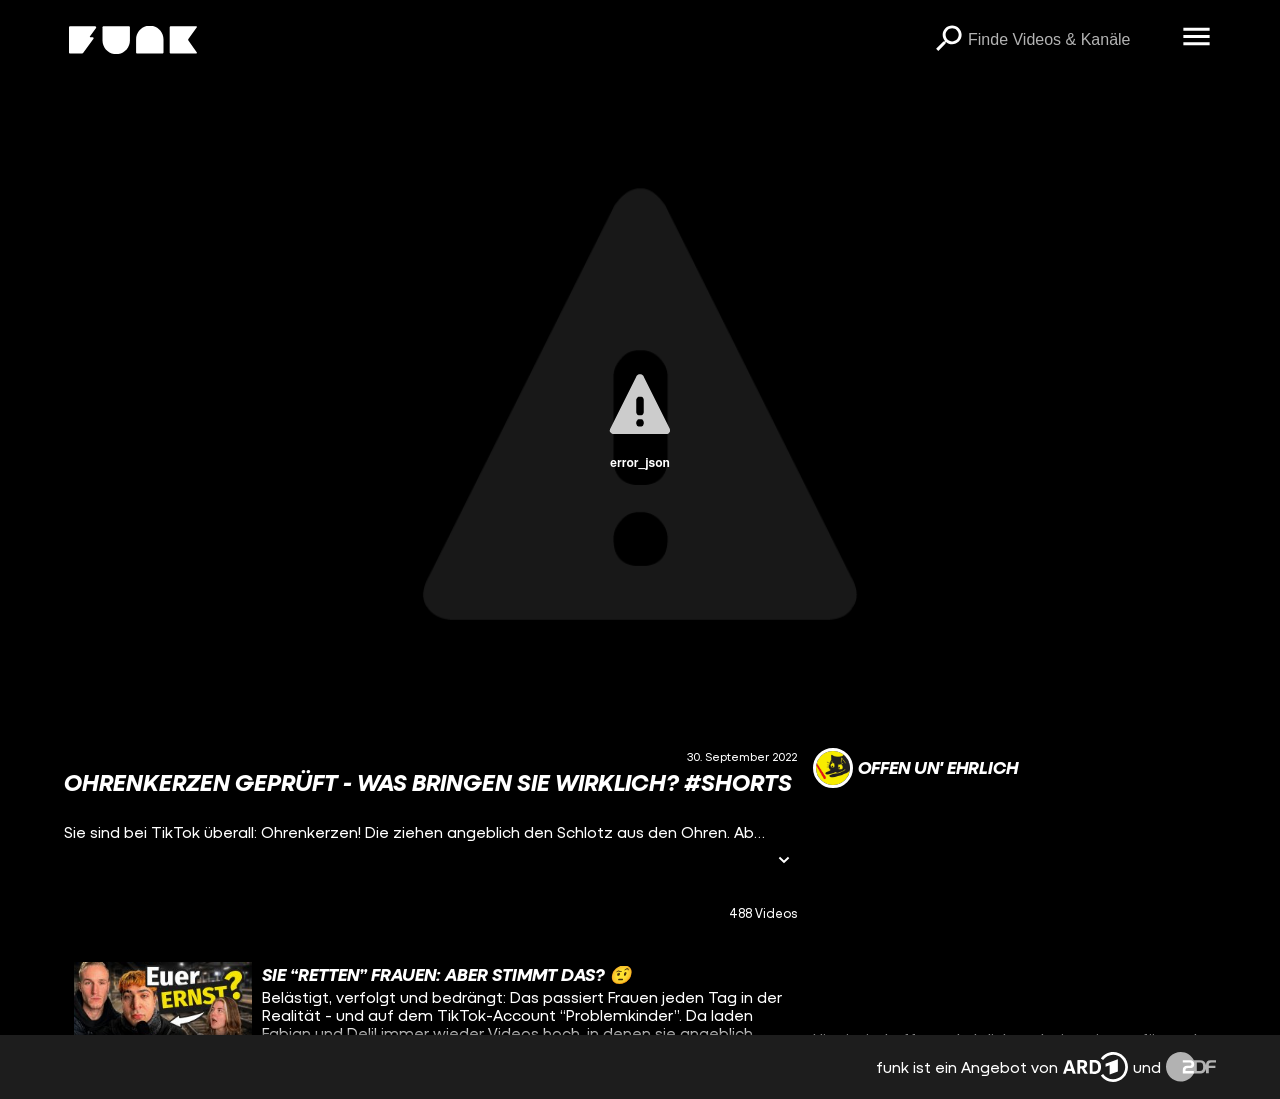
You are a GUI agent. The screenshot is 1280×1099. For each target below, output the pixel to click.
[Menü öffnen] (1196, 38)
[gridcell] (430, 1012)
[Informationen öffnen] (784, 861)
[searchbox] (1068, 40)
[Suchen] (948, 40)
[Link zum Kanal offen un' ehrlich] (915, 768)
